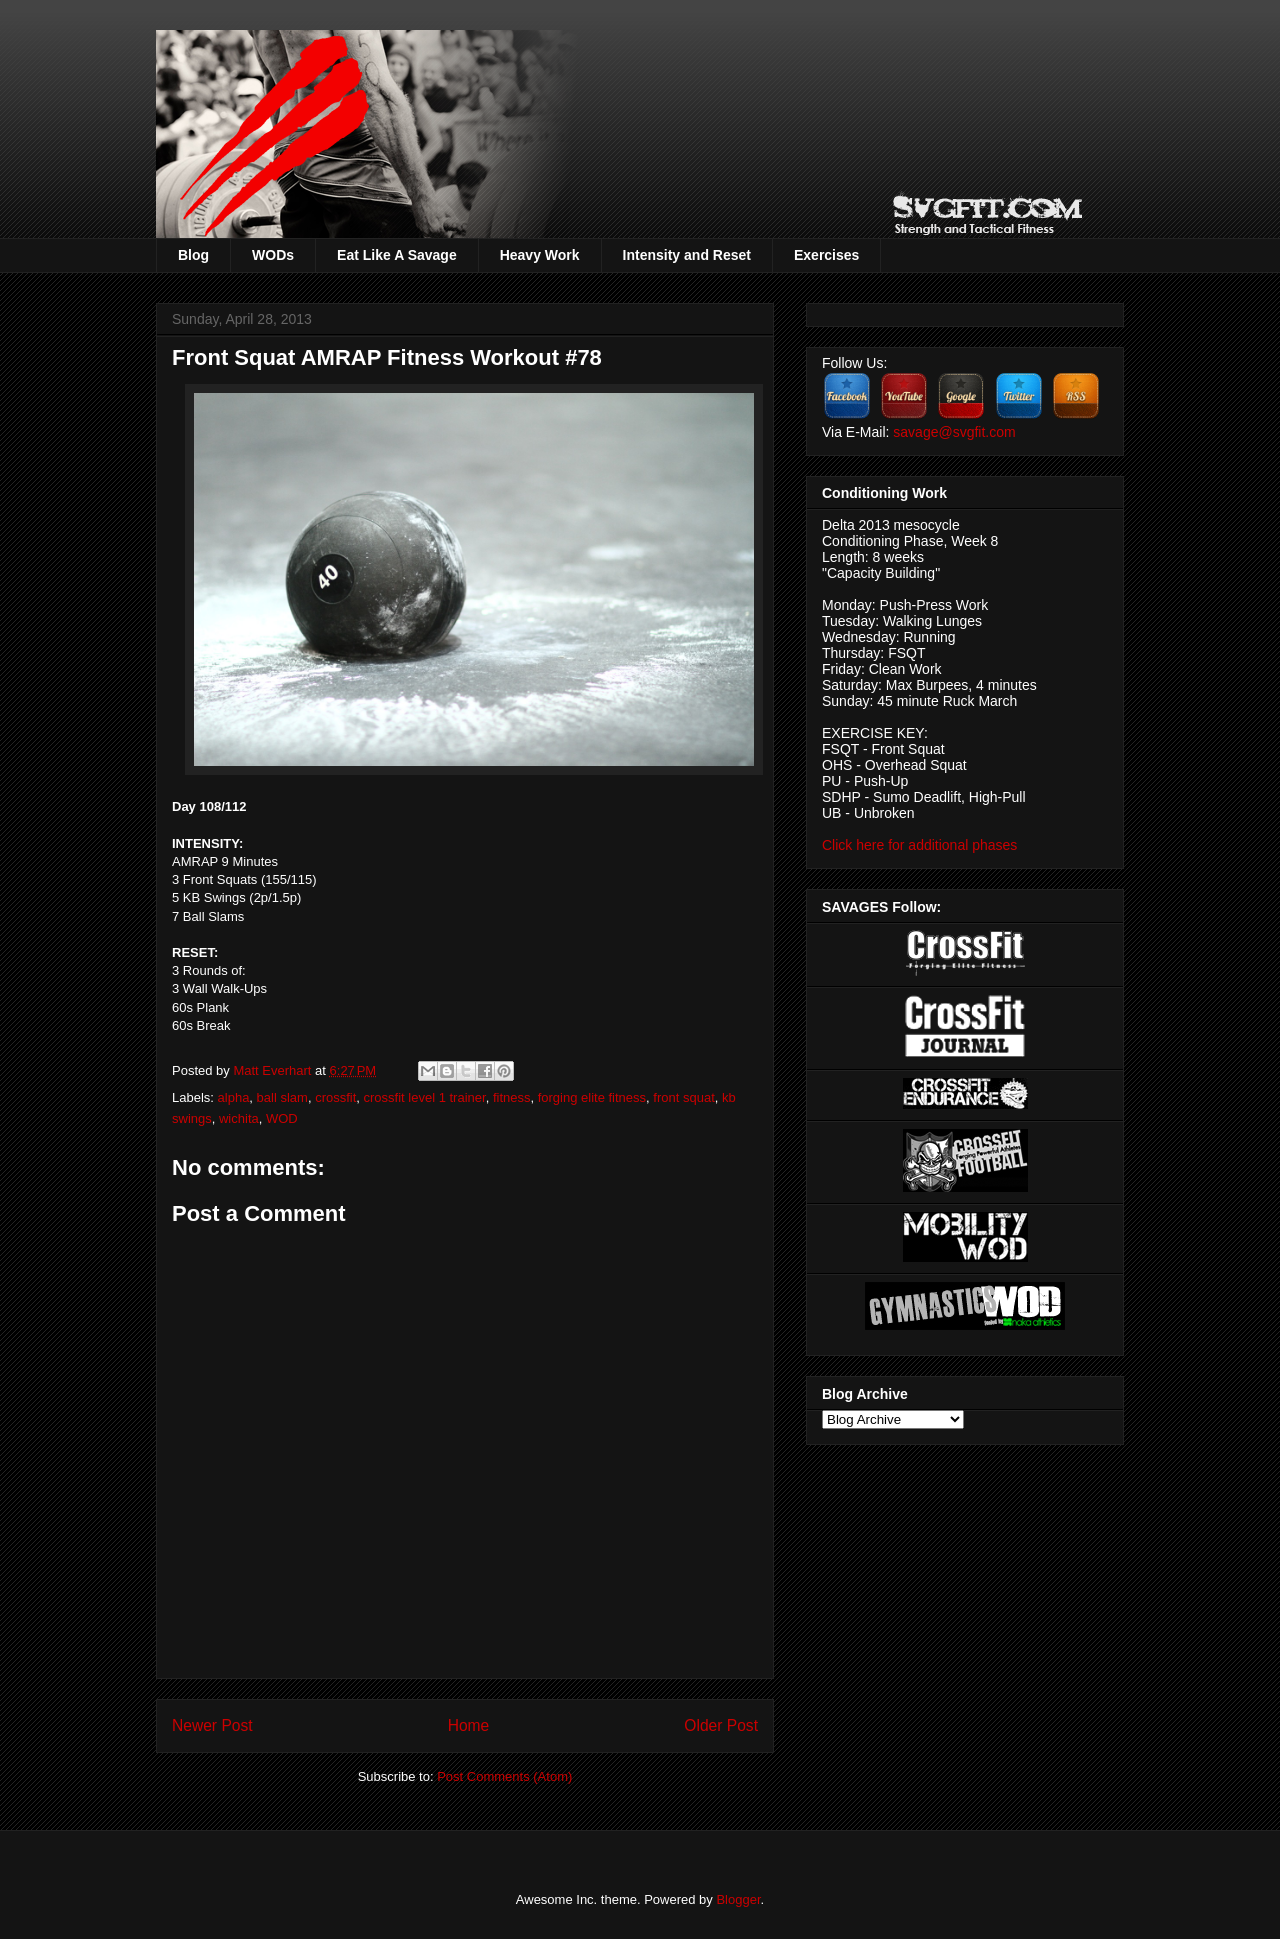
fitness (512, 1097)
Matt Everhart (274, 1070)
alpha (234, 1097)
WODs (273, 255)
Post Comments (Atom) (504, 1776)
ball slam (282, 1097)
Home (469, 1725)
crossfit (335, 1097)
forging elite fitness (592, 1097)
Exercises (826, 255)
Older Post (721, 1725)
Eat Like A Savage (397, 255)
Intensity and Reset (687, 255)
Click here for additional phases (919, 845)
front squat (683, 1097)
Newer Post (212, 1725)
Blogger (738, 1899)
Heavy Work (540, 255)
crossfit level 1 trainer (425, 1097)
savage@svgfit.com (954, 432)
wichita (239, 1118)
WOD (282, 1118)
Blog (193, 255)
